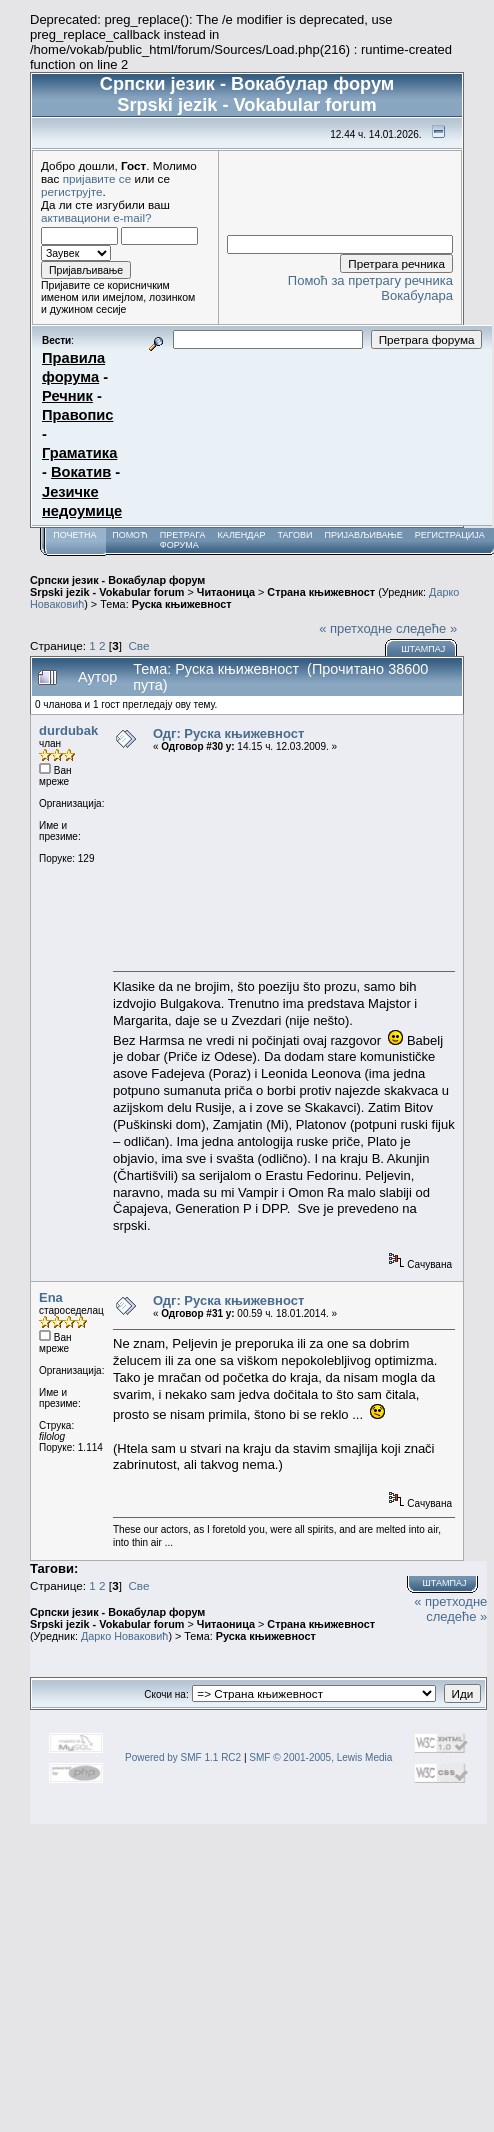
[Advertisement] (284, 861)
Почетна (74, 535)
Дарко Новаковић (124, 1636)
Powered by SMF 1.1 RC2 (183, 1757)
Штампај (423, 649)
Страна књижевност (321, 592)
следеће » (426, 628)
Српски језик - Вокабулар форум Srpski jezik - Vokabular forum (117, 586)
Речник (67, 396)
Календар (241, 535)
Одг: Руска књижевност (228, 733)
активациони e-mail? (96, 217)
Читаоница (226, 592)
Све (138, 645)
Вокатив (81, 472)
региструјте (72, 191)
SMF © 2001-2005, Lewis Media (320, 1757)
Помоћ (130, 535)
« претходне (355, 628)
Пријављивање (363, 535)
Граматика (79, 453)
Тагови (294, 535)
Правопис (77, 415)
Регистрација (450, 535)
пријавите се (97, 178)
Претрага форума (183, 540)
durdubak (68, 730)
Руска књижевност (182, 604)
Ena (51, 1297)
